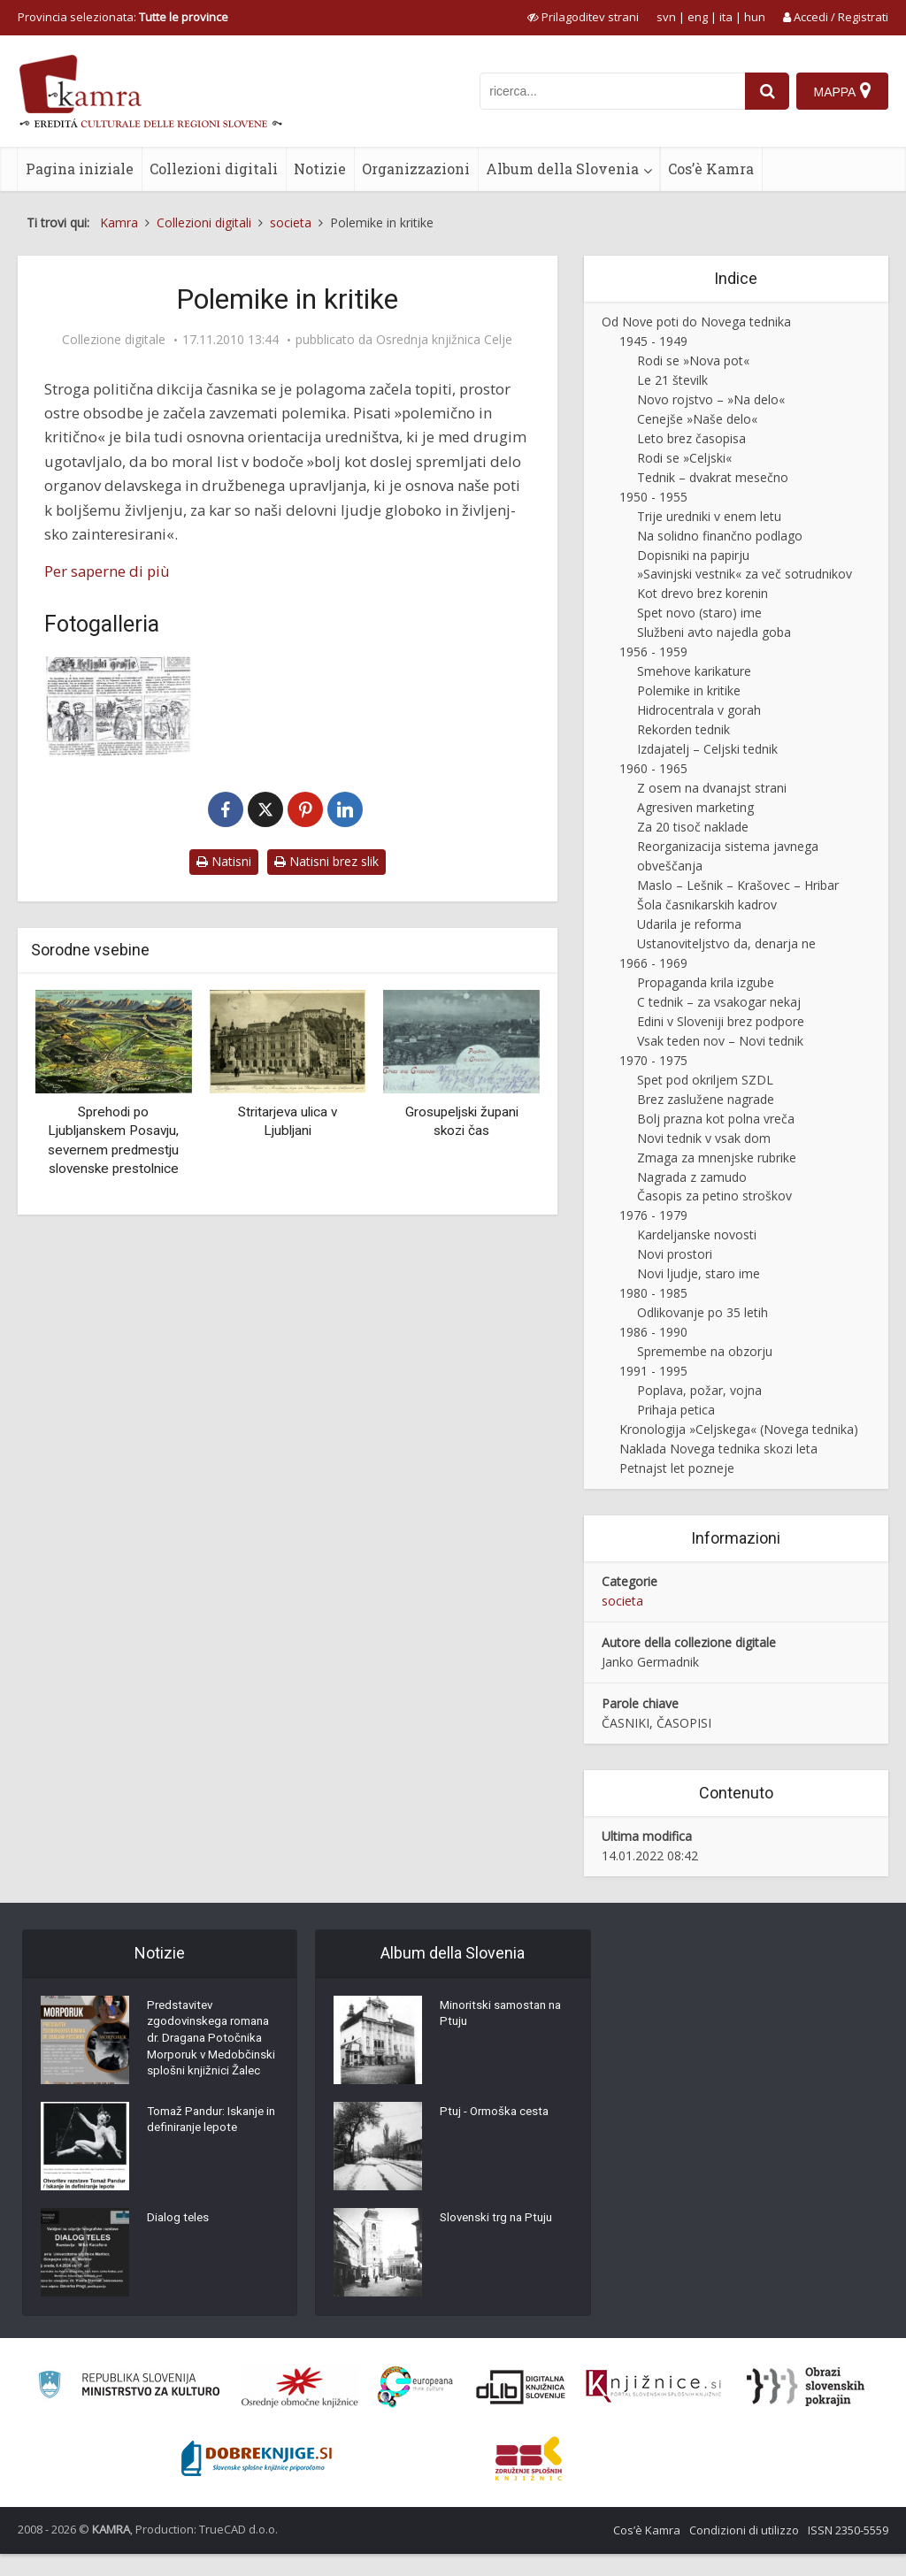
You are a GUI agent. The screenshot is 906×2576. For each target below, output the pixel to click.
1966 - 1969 (653, 962)
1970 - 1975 (653, 1060)
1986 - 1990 (653, 1331)
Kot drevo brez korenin (702, 593)
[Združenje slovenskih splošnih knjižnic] (653, 2408)
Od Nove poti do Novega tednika (696, 321)
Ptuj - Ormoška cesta (498, 2115)
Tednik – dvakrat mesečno (712, 477)
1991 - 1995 (653, 1370)
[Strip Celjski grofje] (119, 706)
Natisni (223, 861)
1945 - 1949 (653, 341)
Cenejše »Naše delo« (697, 418)
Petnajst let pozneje (676, 1468)
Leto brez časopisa (691, 438)
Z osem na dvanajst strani (712, 787)
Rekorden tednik (683, 729)
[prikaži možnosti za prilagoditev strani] (583, 17)
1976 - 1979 (653, 1215)
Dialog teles (179, 2243)
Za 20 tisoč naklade (693, 826)
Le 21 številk (672, 380)
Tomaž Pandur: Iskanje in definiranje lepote (210, 2146)
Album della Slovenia (562, 168)
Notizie (320, 168)
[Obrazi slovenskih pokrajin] (805, 2409)
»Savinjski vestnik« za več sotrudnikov (744, 573)
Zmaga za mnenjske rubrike (716, 1157)
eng (697, 17)
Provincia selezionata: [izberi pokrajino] (123, 17)
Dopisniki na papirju (693, 555)
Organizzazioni (416, 168)
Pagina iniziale (80, 168)
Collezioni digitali (214, 168)
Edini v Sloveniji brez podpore (720, 1021)
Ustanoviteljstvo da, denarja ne (726, 943)
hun (754, 17)
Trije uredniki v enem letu (709, 516)
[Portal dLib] (521, 2409)
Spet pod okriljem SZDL (705, 1079)
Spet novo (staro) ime (699, 612)
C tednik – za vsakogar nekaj (719, 1001)
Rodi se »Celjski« (684, 457)
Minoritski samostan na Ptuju (505, 2018)
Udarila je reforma (689, 924)
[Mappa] (841, 91)
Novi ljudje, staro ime (698, 1273)
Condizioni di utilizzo (744, 2552)
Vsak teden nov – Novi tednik (720, 1040)
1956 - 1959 (653, 651)
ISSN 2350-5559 (848, 2552)
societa (622, 1600)
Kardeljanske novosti (696, 1234)
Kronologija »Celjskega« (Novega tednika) (738, 1429)
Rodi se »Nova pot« (693, 360)
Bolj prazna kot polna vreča (716, 1118)
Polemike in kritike (689, 690)
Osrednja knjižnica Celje (444, 340)
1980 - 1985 (653, 1292)
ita (726, 17)
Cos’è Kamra (711, 168)
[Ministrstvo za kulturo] (129, 2409)
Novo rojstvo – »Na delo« (711, 399)
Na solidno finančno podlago (719, 535)
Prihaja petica (676, 1409)
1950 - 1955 (653, 496)
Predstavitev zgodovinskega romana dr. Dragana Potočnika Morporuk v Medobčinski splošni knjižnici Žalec (213, 2053)
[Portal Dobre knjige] (256, 2480)
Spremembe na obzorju (704, 1351)
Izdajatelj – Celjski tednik (707, 748)
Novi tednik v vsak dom (704, 1138)
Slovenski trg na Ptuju (500, 2221)
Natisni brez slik (326, 861)
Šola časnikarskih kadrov (707, 904)
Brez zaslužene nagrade (705, 1099)
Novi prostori (674, 1254)
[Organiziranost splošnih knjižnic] (300, 2409)
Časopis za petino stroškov (714, 1195)
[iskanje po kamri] (609, 91)
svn (666, 17)
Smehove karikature (694, 671)
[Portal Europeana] (415, 2409)
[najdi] (764, 91)
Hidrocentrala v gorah (699, 710)
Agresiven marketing (695, 807)
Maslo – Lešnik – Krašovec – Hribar (738, 885)
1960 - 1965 (653, 768)
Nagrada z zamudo (692, 1177)
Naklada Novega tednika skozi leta (718, 1448)
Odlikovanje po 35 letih (702, 1312)
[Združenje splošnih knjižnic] (528, 2480)
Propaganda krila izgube (705, 982)
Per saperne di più (107, 571)
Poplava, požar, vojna (699, 1390)
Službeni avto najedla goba (714, 632)
